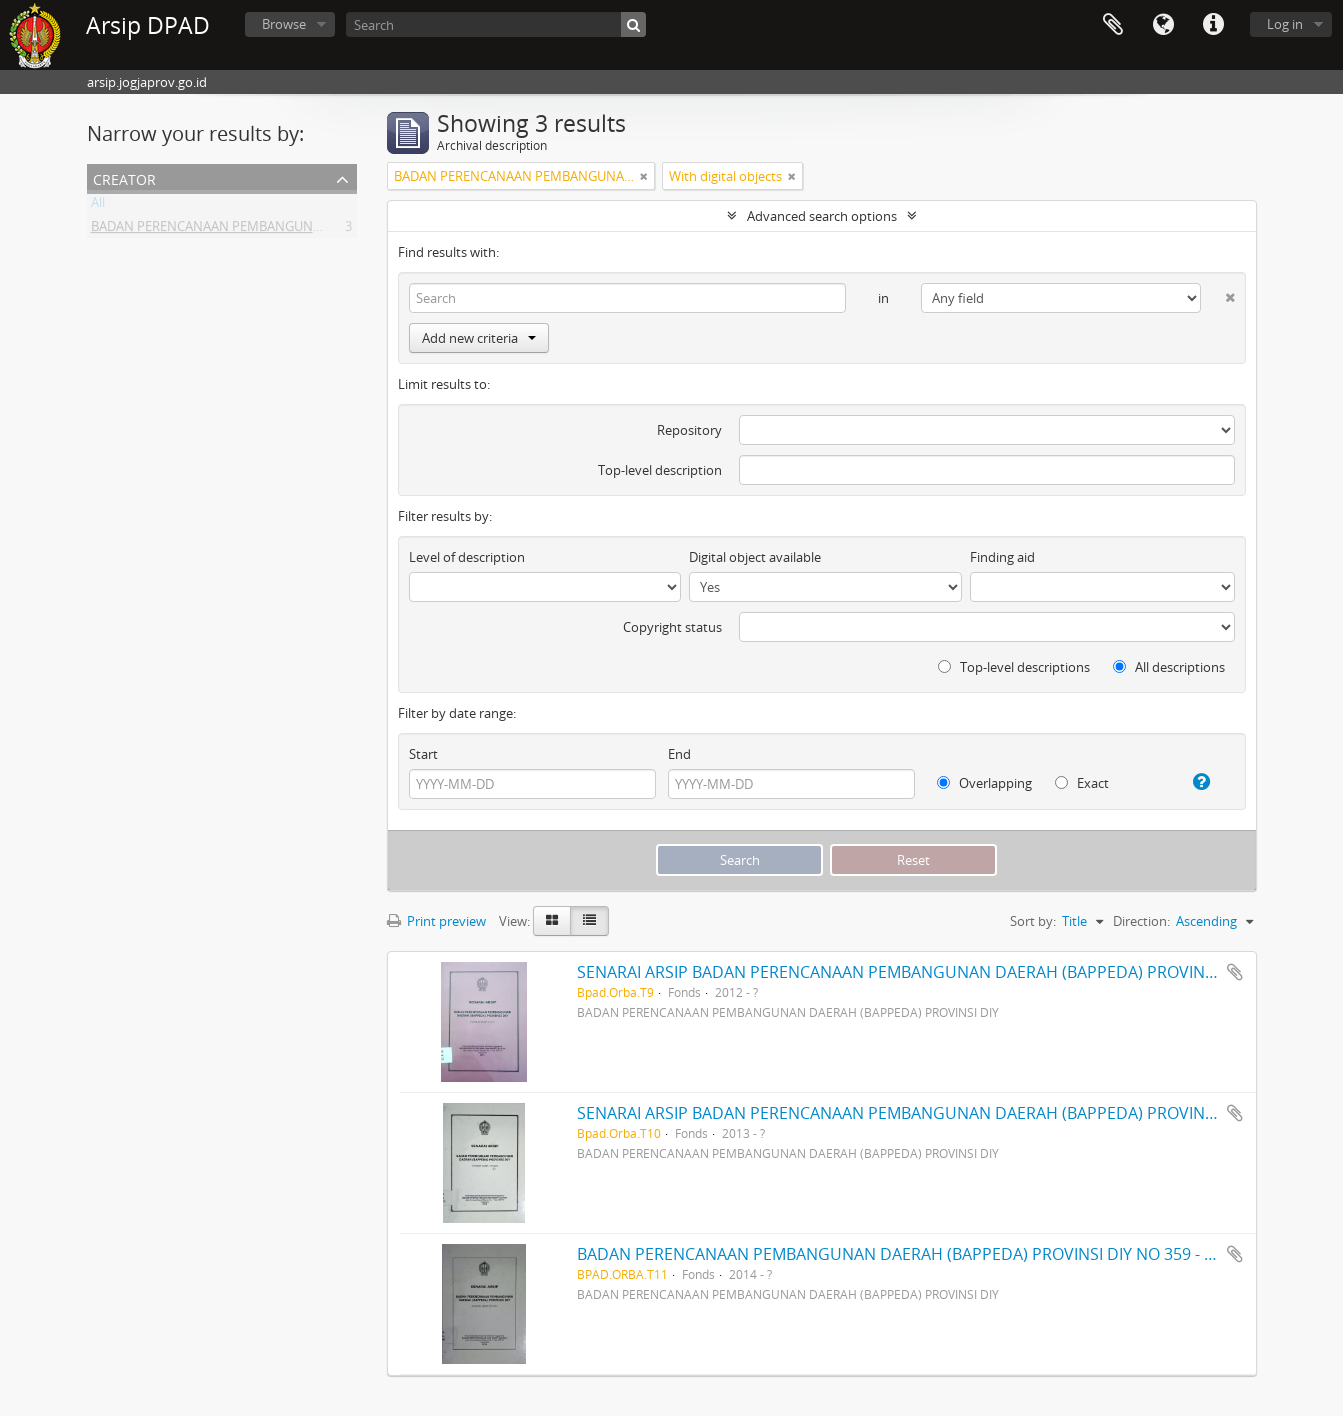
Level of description (467, 557)
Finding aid (1002, 557)
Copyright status (672, 627)
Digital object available (755, 557)
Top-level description (660, 470)
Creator (124, 177)
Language (1163, 25)
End (679, 754)
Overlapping (984, 783)
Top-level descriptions (1014, 667)
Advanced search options (822, 216)
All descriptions (1169, 667)
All (98, 206)
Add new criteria (479, 338)
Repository (689, 430)
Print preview (436, 921)
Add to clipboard (1235, 972)
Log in (1285, 24)
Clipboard (1113, 25)
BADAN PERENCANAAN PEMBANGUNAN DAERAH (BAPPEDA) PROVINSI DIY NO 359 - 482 (904, 1254)
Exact (1082, 783)
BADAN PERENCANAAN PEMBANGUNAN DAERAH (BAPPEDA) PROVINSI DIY (313, 230)
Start (423, 754)
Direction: (1141, 921)
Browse (284, 24)
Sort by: (1033, 921)
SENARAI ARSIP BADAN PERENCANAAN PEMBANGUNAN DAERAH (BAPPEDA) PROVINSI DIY (912, 972)
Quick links (1213, 25)
